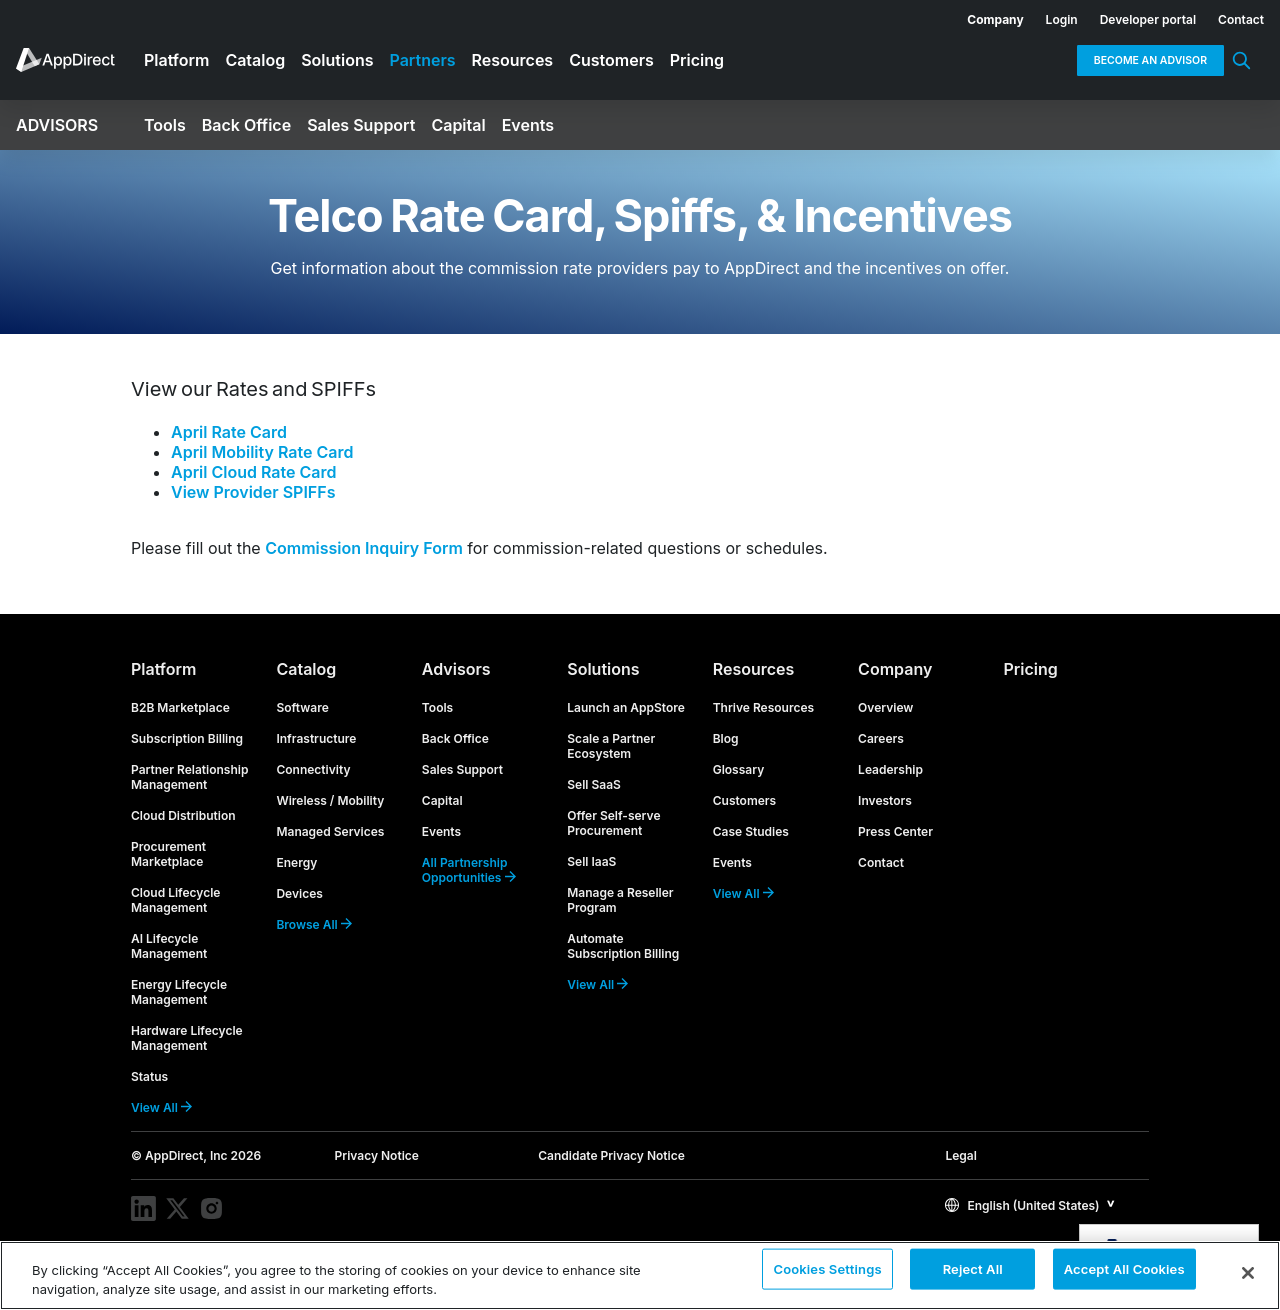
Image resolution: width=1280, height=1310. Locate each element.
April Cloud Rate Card (254, 472)
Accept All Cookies (1124, 1274)
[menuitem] (984, 16)
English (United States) (1022, 1205)
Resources (754, 669)
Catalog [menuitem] (255, 60)
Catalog (306, 669)
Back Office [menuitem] (246, 125)
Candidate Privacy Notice (611, 1155)
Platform (163, 669)
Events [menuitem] (528, 125)
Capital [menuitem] (458, 125)
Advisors (456, 669)
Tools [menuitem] (165, 125)
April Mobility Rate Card (262, 452)
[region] (640, 1275)
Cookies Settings (827, 1274)
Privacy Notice (377, 1155)
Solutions (603, 669)
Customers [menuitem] (611, 60)
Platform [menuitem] (176, 60)
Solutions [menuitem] (337, 60)
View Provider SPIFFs (253, 492)
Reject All (973, 1274)
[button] (1030, 1204)
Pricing (1031, 669)
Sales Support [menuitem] (361, 125)
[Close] (1248, 1273)
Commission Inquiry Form (364, 548)
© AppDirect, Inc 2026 (196, 1155)
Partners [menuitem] (423, 60)
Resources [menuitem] (513, 60)
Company (895, 669)
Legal (960, 1155)
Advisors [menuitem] (57, 125)
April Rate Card (229, 432)
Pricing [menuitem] (697, 60)
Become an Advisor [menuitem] (1150, 60)
